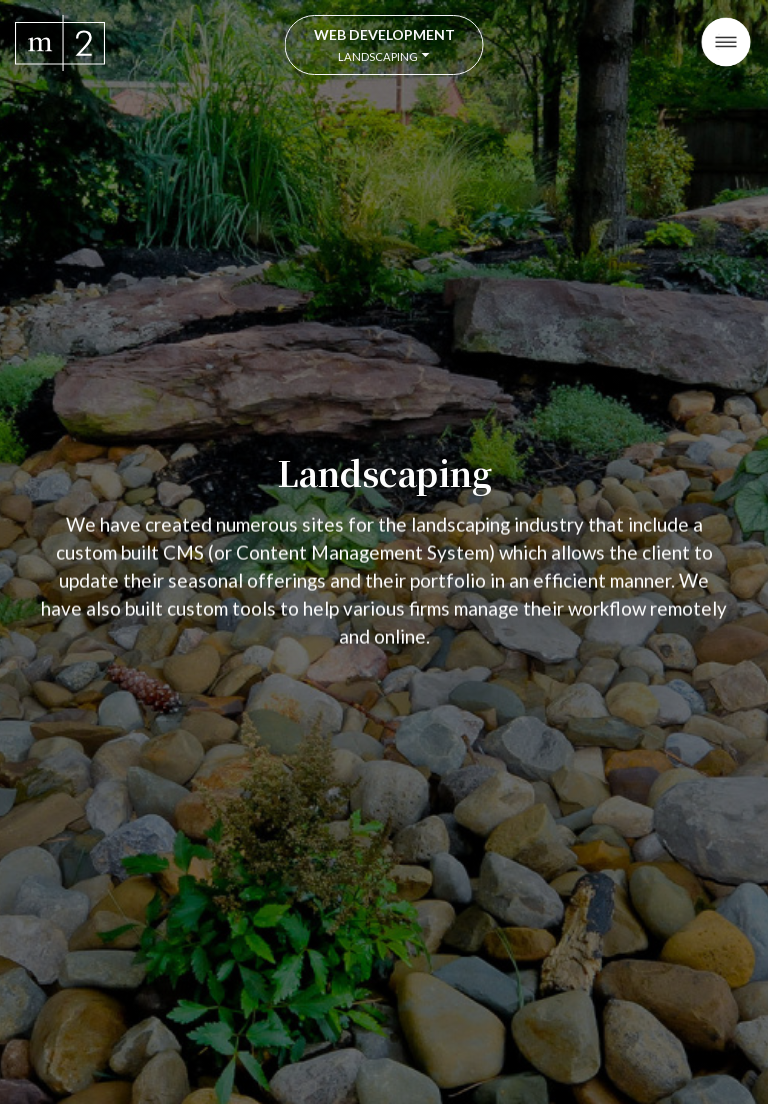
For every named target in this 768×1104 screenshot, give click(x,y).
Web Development (384, 44)
